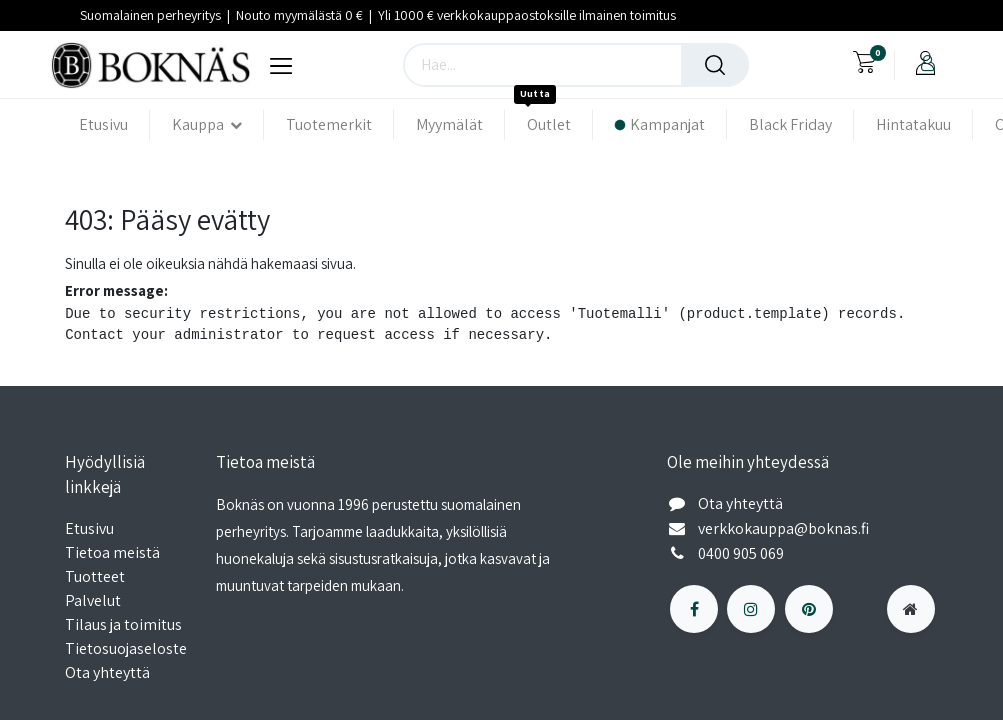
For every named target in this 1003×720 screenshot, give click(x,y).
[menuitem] (114, 124)
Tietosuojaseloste (127, 648)
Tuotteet (95, 576)
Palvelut (93, 600)
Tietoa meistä (112, 552)
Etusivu (89, 528)
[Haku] (715, 65)
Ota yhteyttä (107, 672)
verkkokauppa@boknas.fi (785, 528)
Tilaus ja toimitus (123, 624)
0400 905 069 (742, 553)
